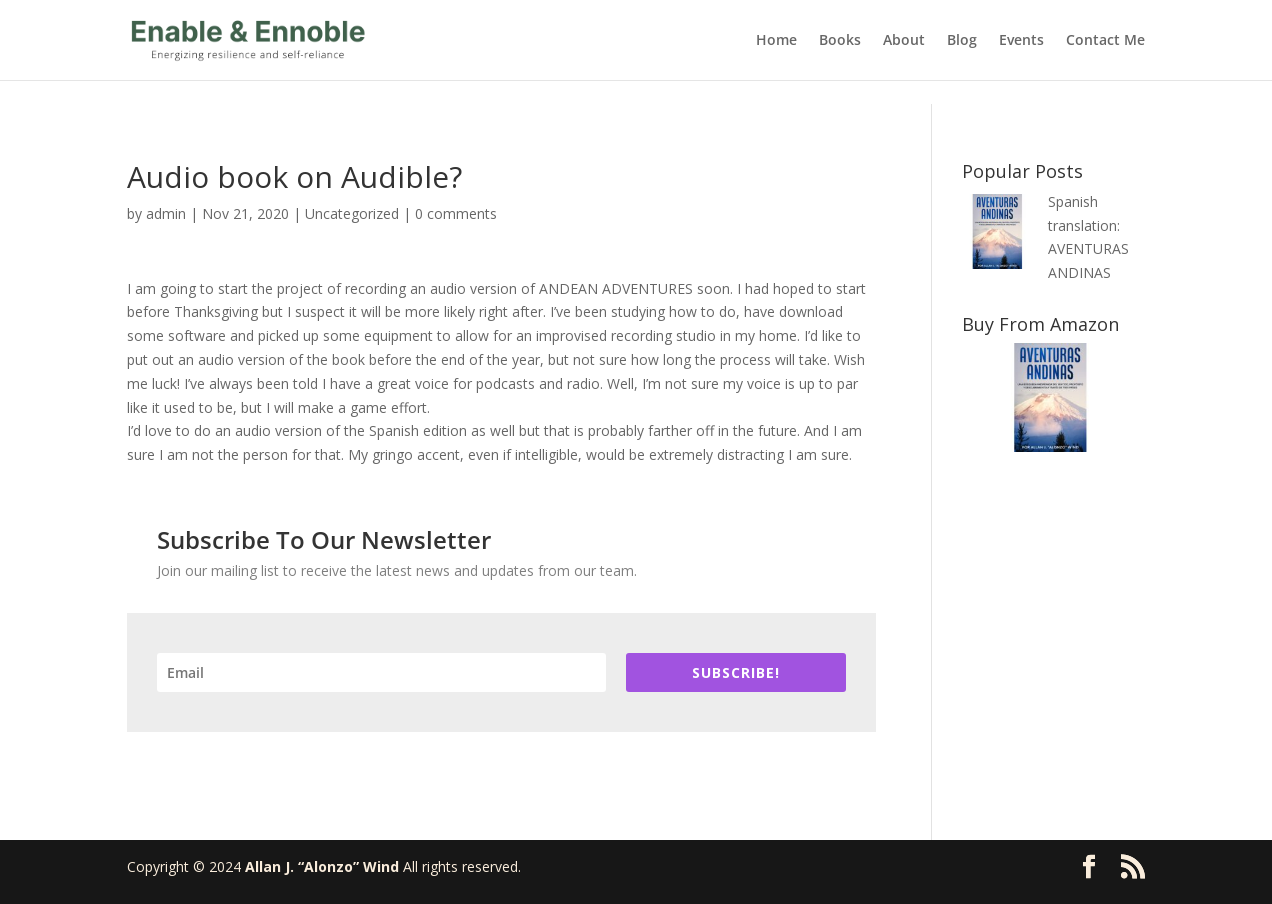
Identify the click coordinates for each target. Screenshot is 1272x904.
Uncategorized (352, 213)
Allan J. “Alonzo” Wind (322, 866)
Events (1021, 41)
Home (776, 41)
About (904, 41)
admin (166, 213)
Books (840, 41)
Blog (962, 41)
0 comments (456, 213)
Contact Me (1105, 41)
